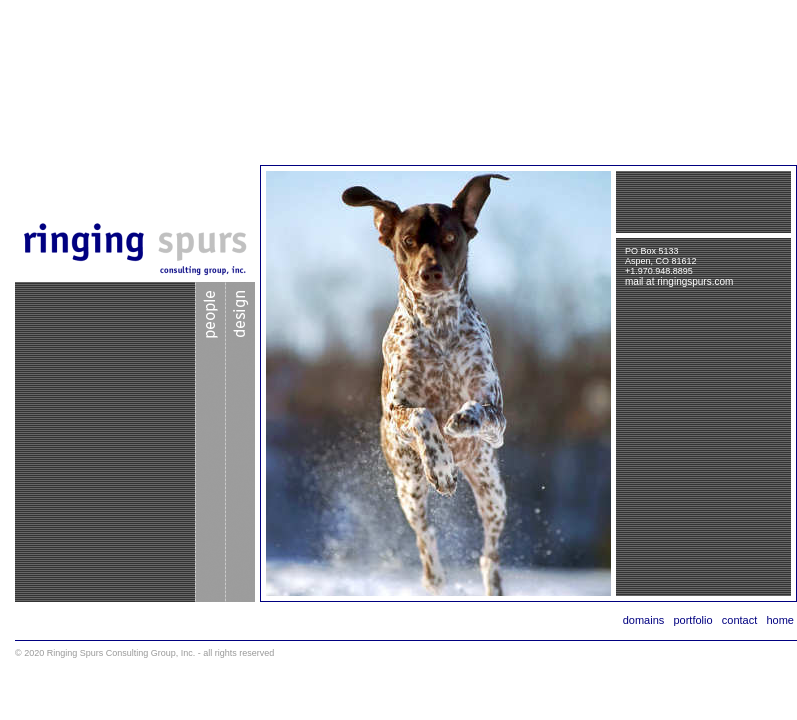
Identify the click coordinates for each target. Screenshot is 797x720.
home (780, 620)
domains (644, 620)
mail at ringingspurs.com (679, 281)
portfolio (692, 620)
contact (739, 620)
